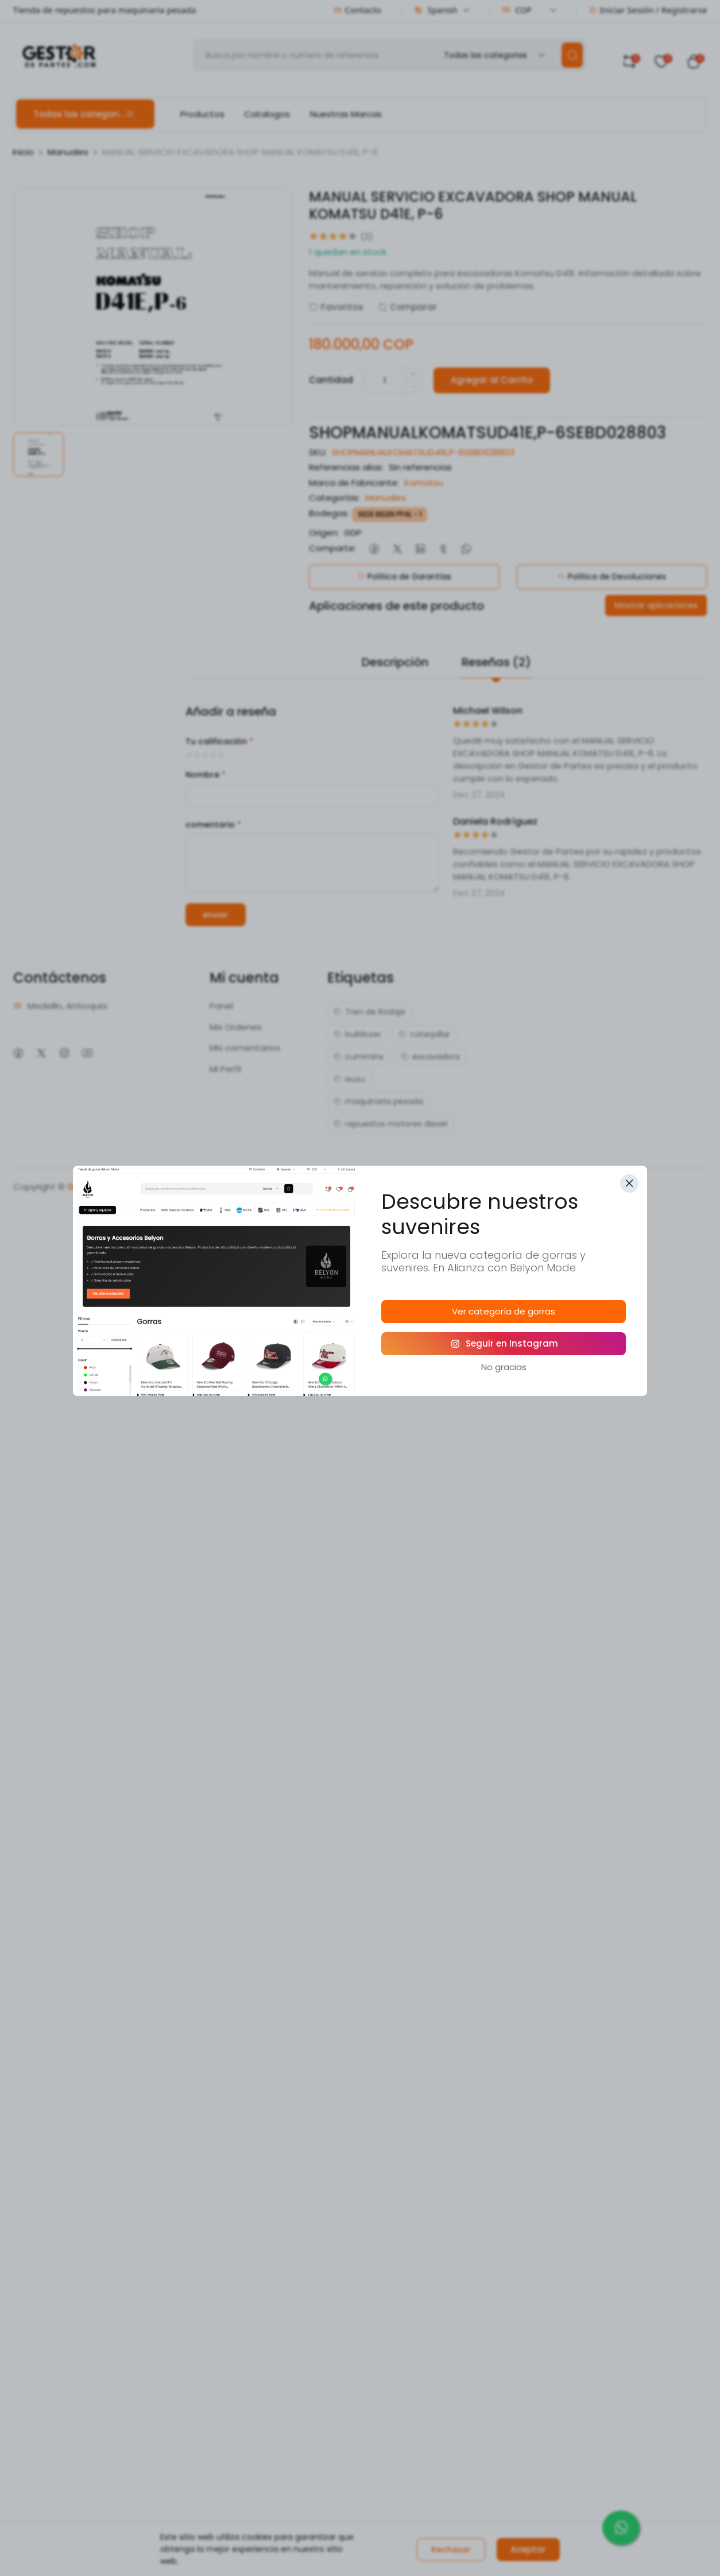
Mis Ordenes (236, 1027)
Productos (202, 114)
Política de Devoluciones (612, 576)
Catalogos (267, 114)
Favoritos (336, 307)
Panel (221, 1006)
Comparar (407, 307)
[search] (572, 55)
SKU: (318, 452)
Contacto (357, 10)
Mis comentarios (245, 1048)
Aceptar (528, 2549)
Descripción (395, 662)
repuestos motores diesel (390, 1124)
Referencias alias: (346, 467)
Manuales (68, 152)
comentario (213, 824)
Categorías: (334, 498)
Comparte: (332, 548)
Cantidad (331, 380)
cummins (359, 1056)
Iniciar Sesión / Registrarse (648, 10)
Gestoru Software (106, 1187)
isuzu (349, 1079)
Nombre (205, 774)
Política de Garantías (404, 576)
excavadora (430, 1056)
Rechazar (451, 2549)
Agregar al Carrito (492, 380)
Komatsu (423, 483)
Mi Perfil (225, 1069)
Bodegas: (329, 513)
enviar (216, 914)
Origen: (324, 533)
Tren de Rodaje (369, 1012)
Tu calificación (219, 741)
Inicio (23, 152)
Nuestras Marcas (346, 114)
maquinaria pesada (378, 1101)
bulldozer (357, 1034)
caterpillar (424, 1034)
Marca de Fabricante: (354, 483)
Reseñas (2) (496, 662)
